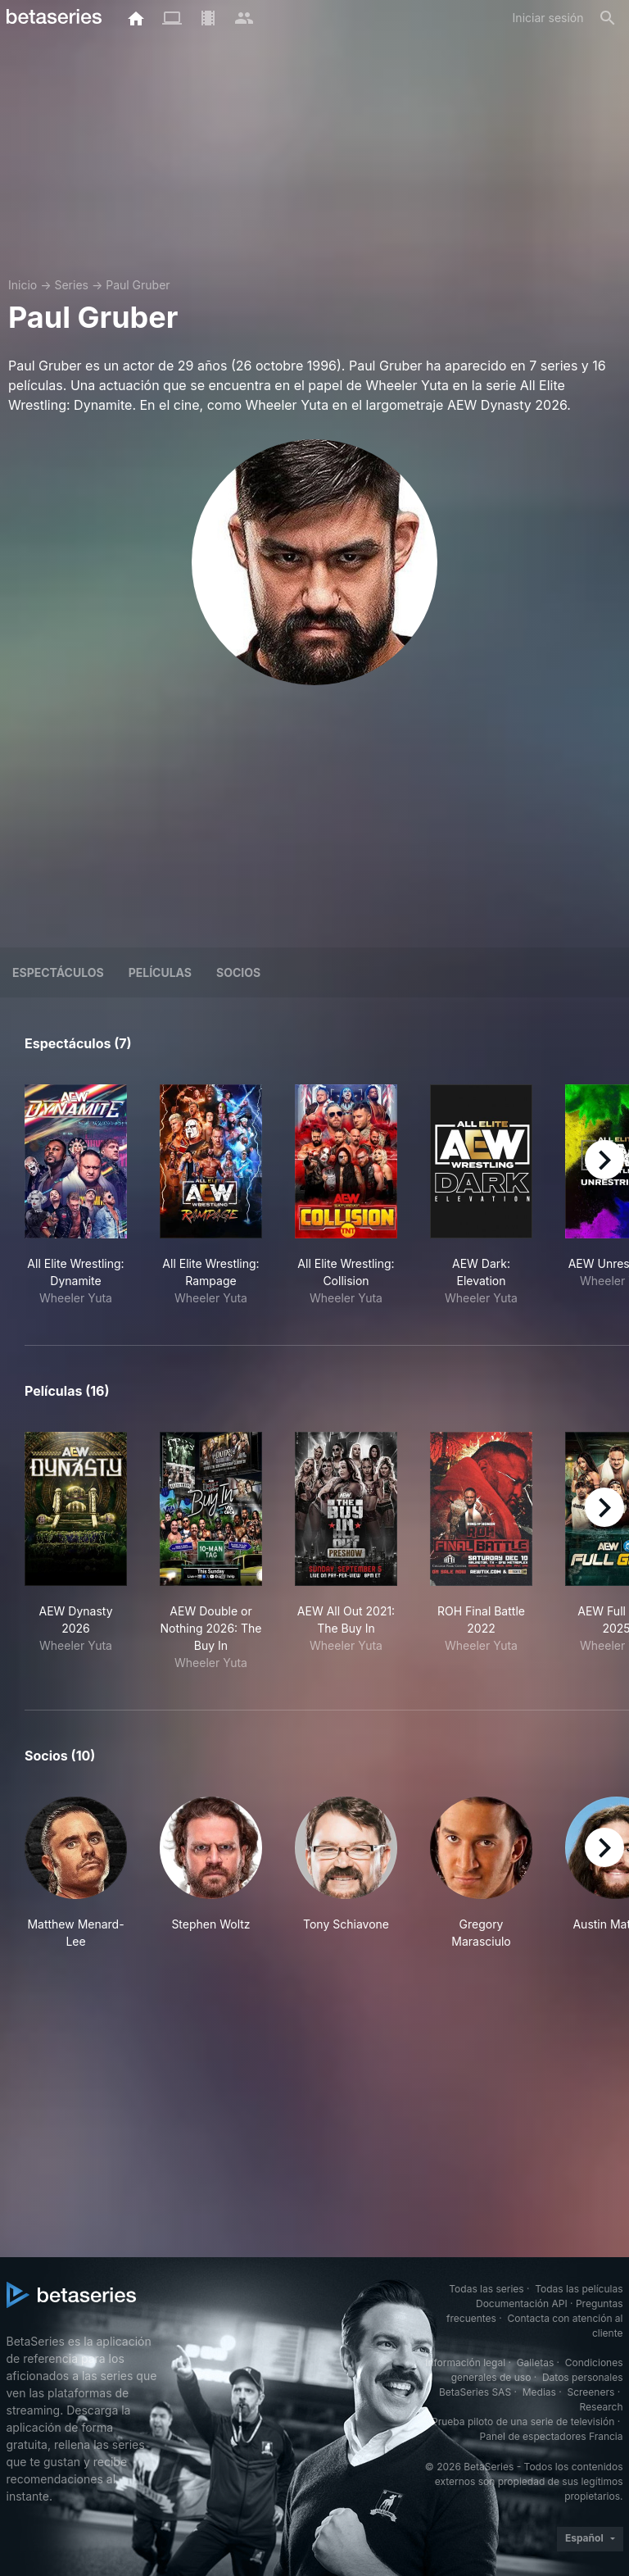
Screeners (590, 2392)
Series (71, 285)
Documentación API (522, 2303)
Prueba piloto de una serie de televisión (523, 2421)
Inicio (22, 285)
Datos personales (582, 2377)
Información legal (465, 2362)
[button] (76, 1873)
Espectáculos (58, 972)
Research (601, 2407)
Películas (160, 972)
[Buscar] (607, 18)
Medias (539, 2392)
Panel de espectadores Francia (551, 2436)
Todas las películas (578, 2289)
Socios (238, 972)
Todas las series (486, 2289)
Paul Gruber (138, 285)
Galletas (535, 2362)
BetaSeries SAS (475, 2392)
